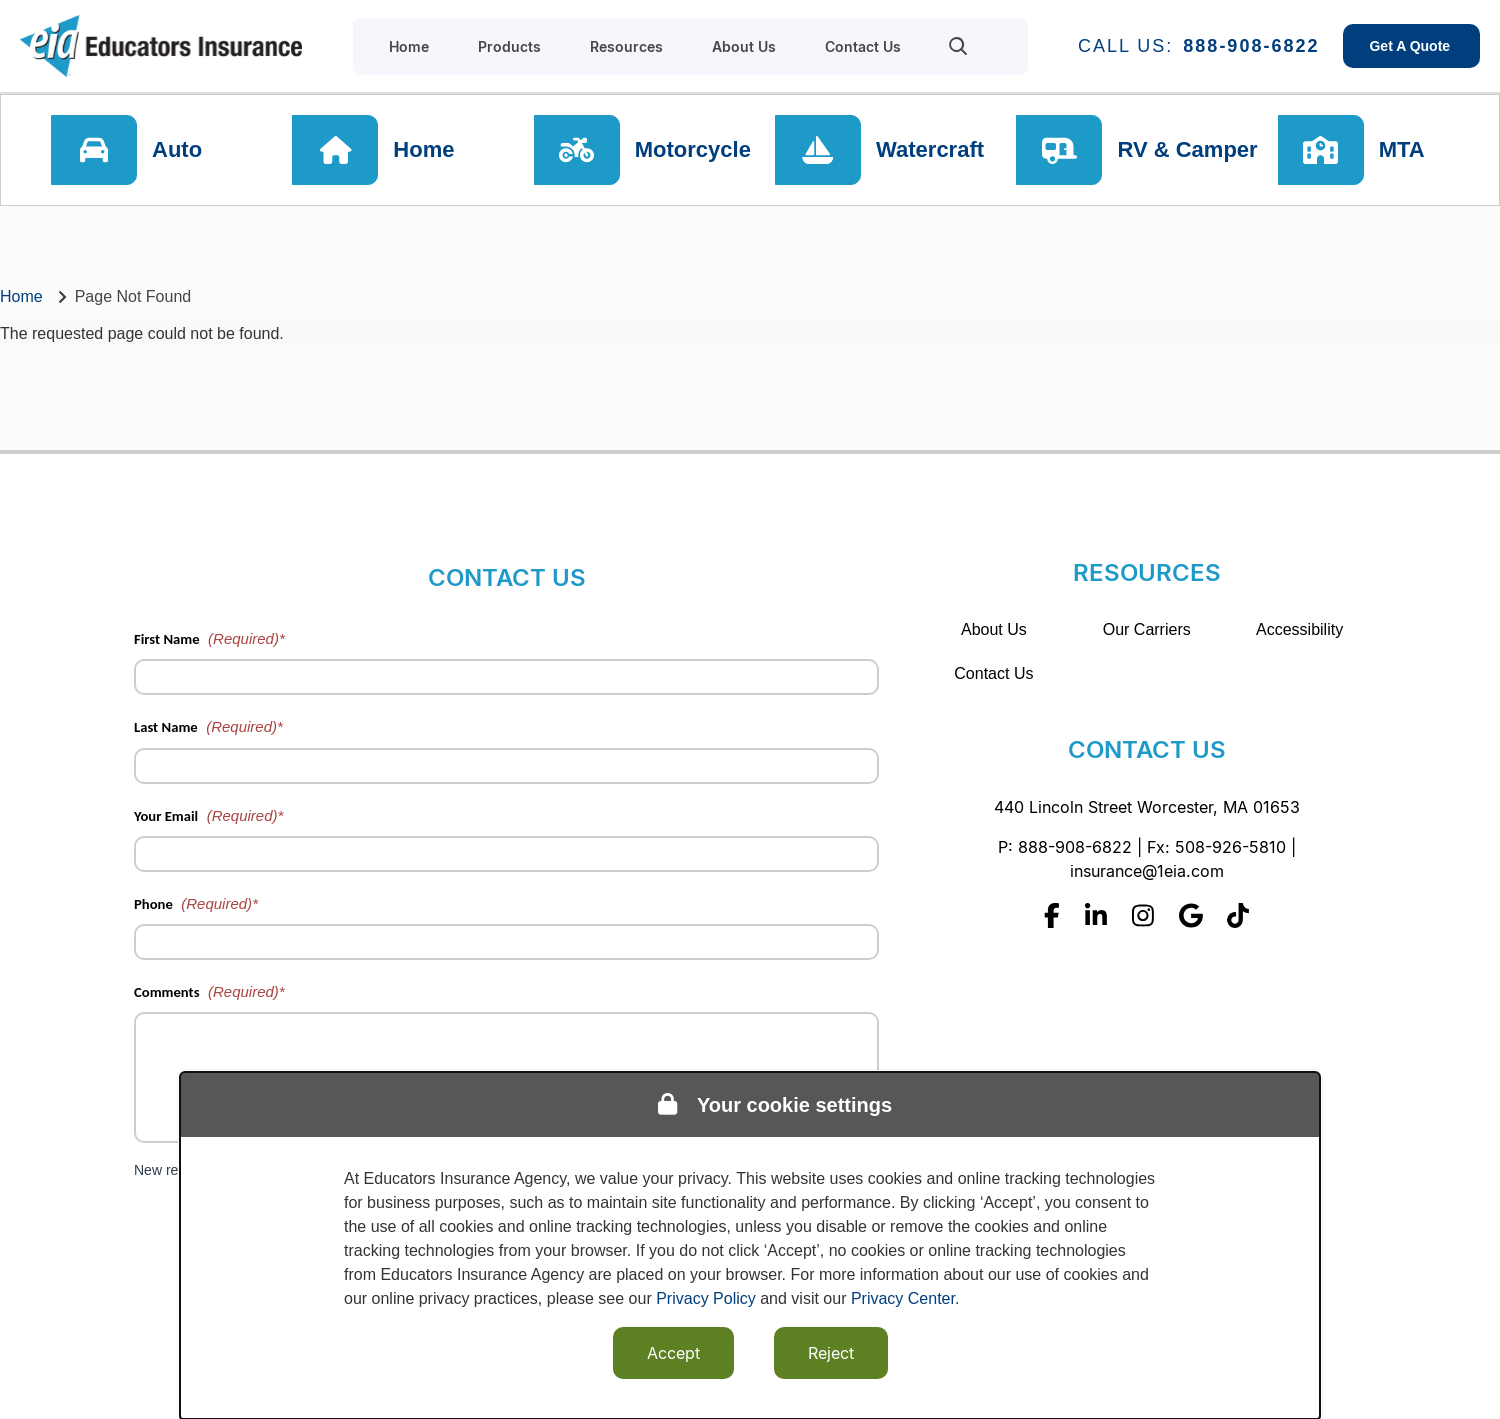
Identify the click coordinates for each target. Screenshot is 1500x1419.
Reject (831, 1353)
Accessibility (1299, 629)
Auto (177, 149)
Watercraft (930, 149)
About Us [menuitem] (744, 46)
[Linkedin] (1096, 915)
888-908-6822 (1251, 46)
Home (423, 149)
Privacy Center (903, 1298)
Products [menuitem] (509, 46)
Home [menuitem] (409, 46)
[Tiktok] (1238, 915)
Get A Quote (1411, 46)
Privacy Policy (706, 1298)
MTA (1402, 149)
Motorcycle (693, 149)
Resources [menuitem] (626, 46)
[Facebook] (1052, 915)
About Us (994, 629)
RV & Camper (1187, 149)
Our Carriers (1147, 629)
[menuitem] (958, 46)
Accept (673, 1353)
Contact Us (993, 673)
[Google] (1191, 915)
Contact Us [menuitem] (863, 46)
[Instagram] (1143, 915)
